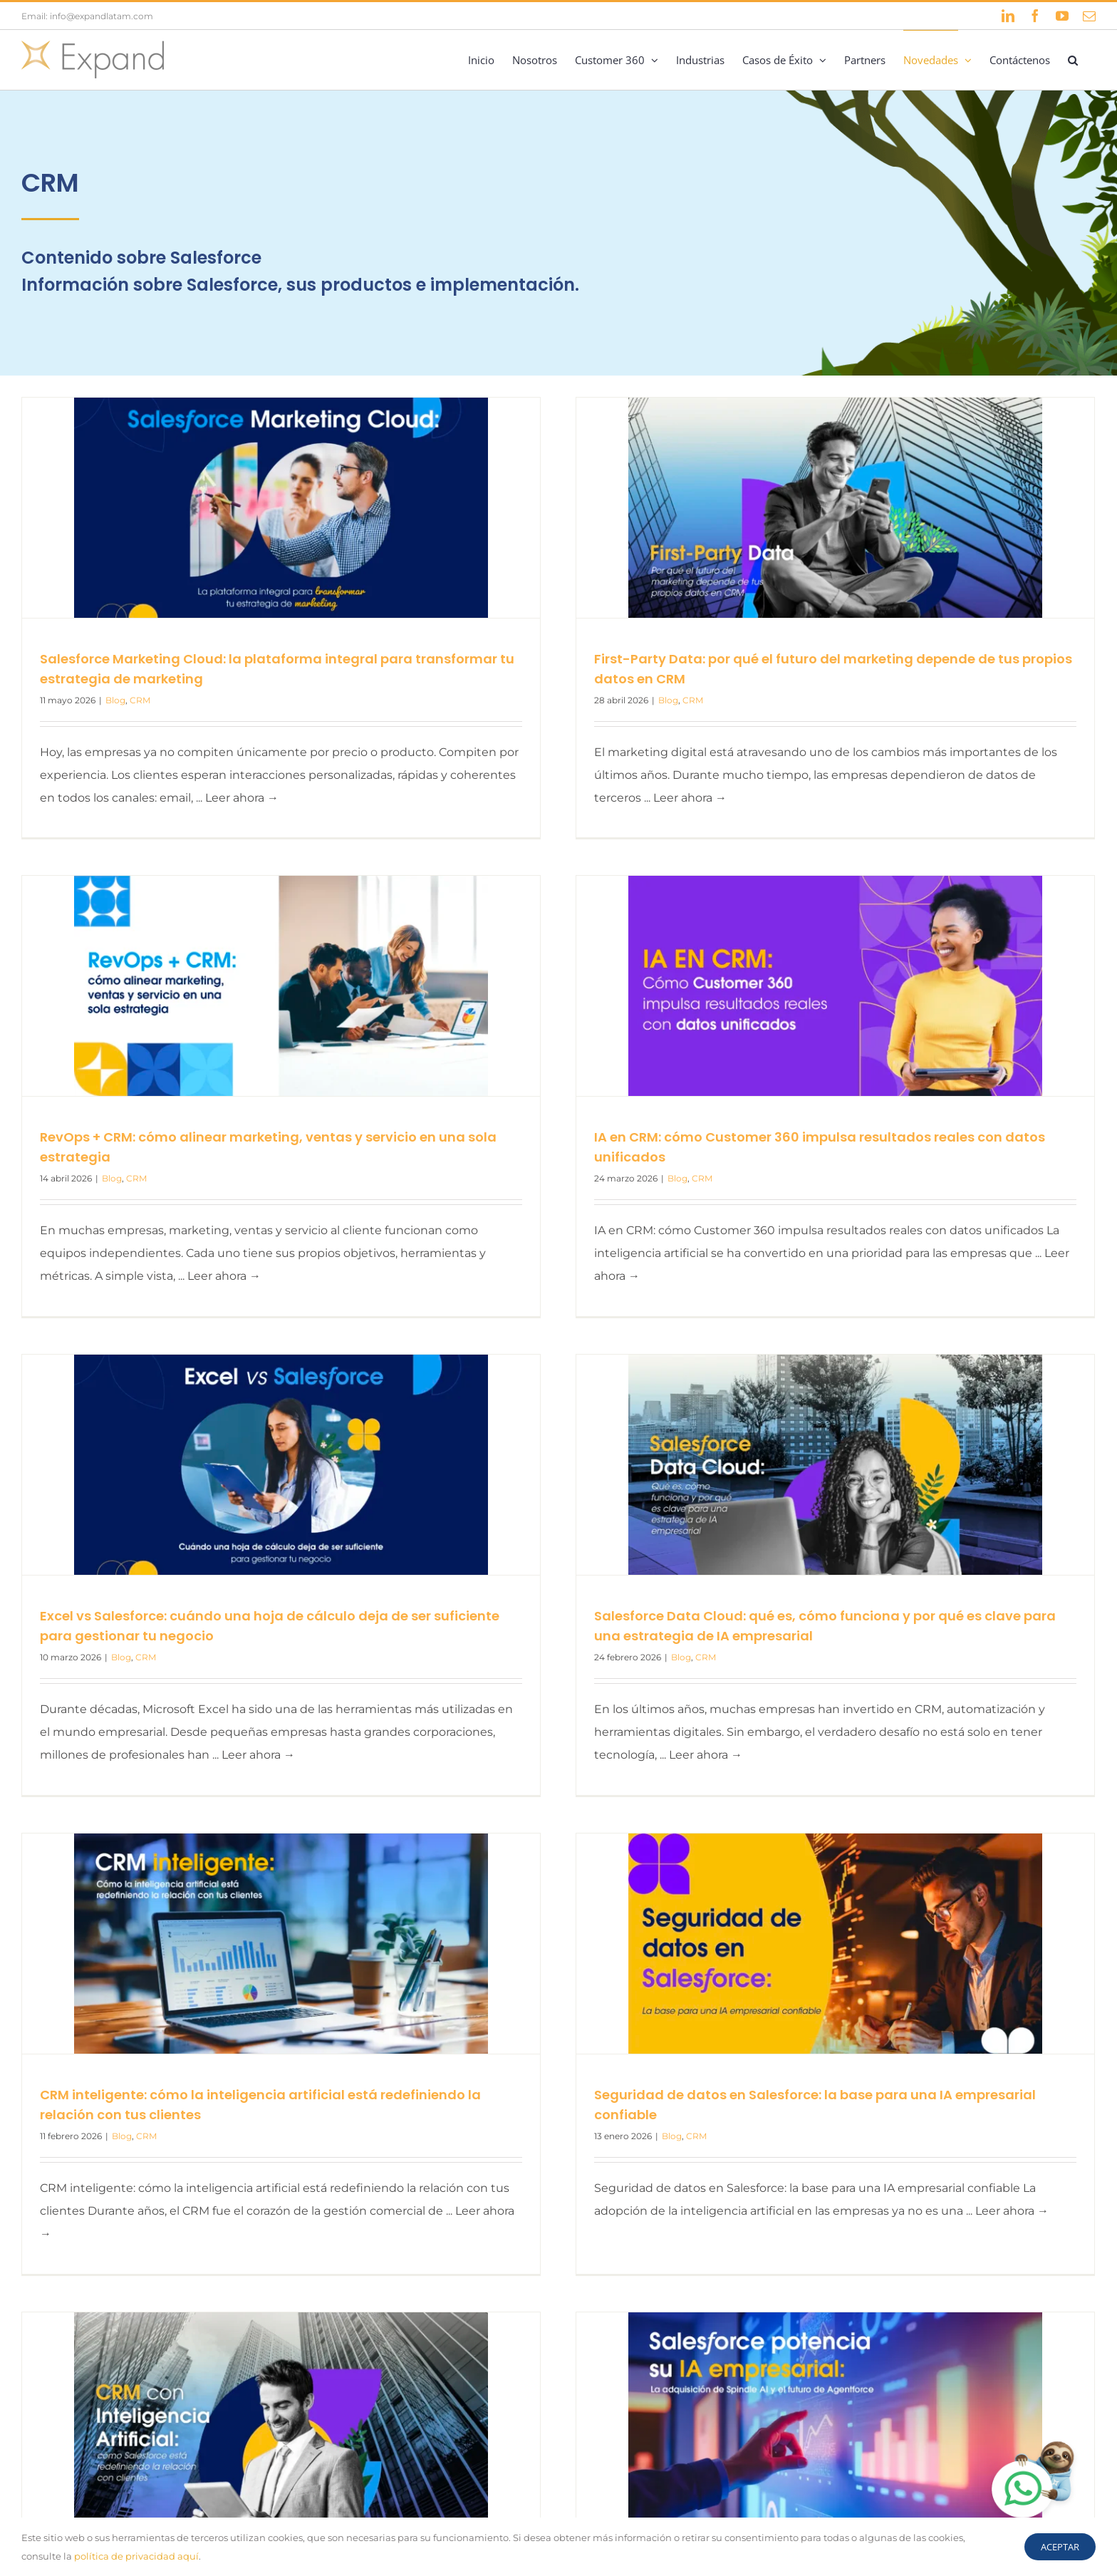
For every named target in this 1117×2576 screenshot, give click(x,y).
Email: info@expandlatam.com (87, 16)
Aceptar (1060, 2546)
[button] (1073, 60)
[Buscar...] (815, 2481)
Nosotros (823, 2418)
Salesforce (888, 2418)
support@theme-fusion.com (140, 2504)
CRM (140, 700)
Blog (115, 700)
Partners (1032, 2418)
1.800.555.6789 (115, 2481)
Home (765, 2418)
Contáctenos (962, 2418)
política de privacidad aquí (136, 2556)
